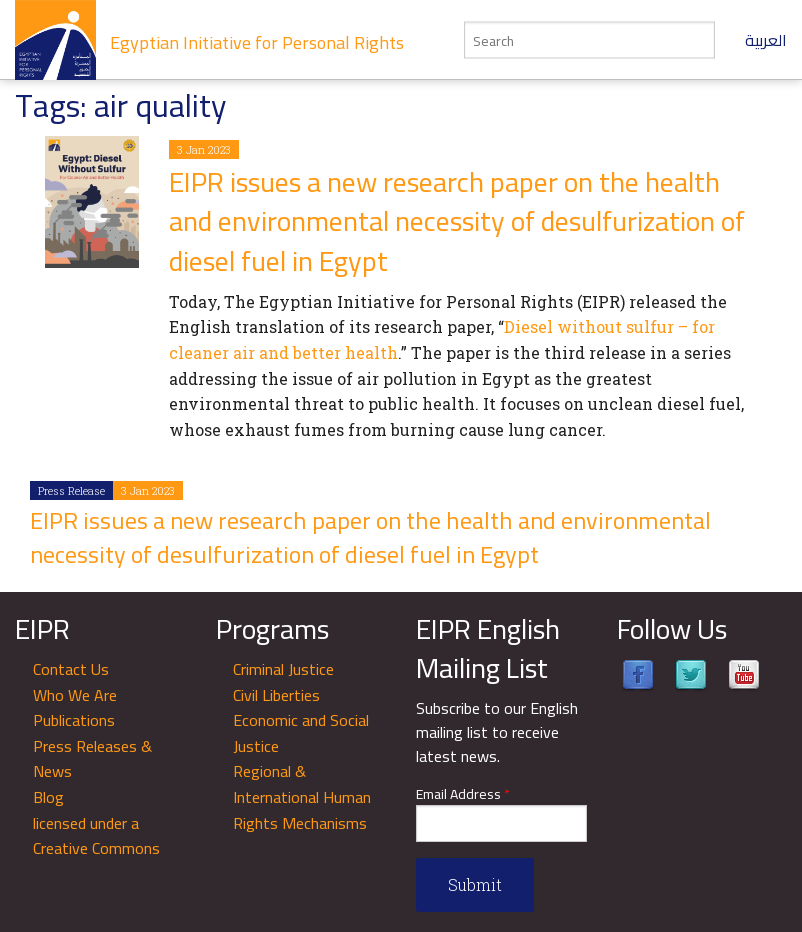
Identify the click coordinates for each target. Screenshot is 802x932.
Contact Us (71, 669)
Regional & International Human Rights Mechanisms (302, 796)
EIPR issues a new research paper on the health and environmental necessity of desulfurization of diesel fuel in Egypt (457, 221)
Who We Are (75, 695)
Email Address (463, 794)
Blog (48, 797)
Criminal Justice (283, 669)
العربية (766, 40)
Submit (475, 884)
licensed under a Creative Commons (96, 836)
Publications (74, 720)
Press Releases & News (92, 759)
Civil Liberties (276, 695)
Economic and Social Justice (301, 733)
